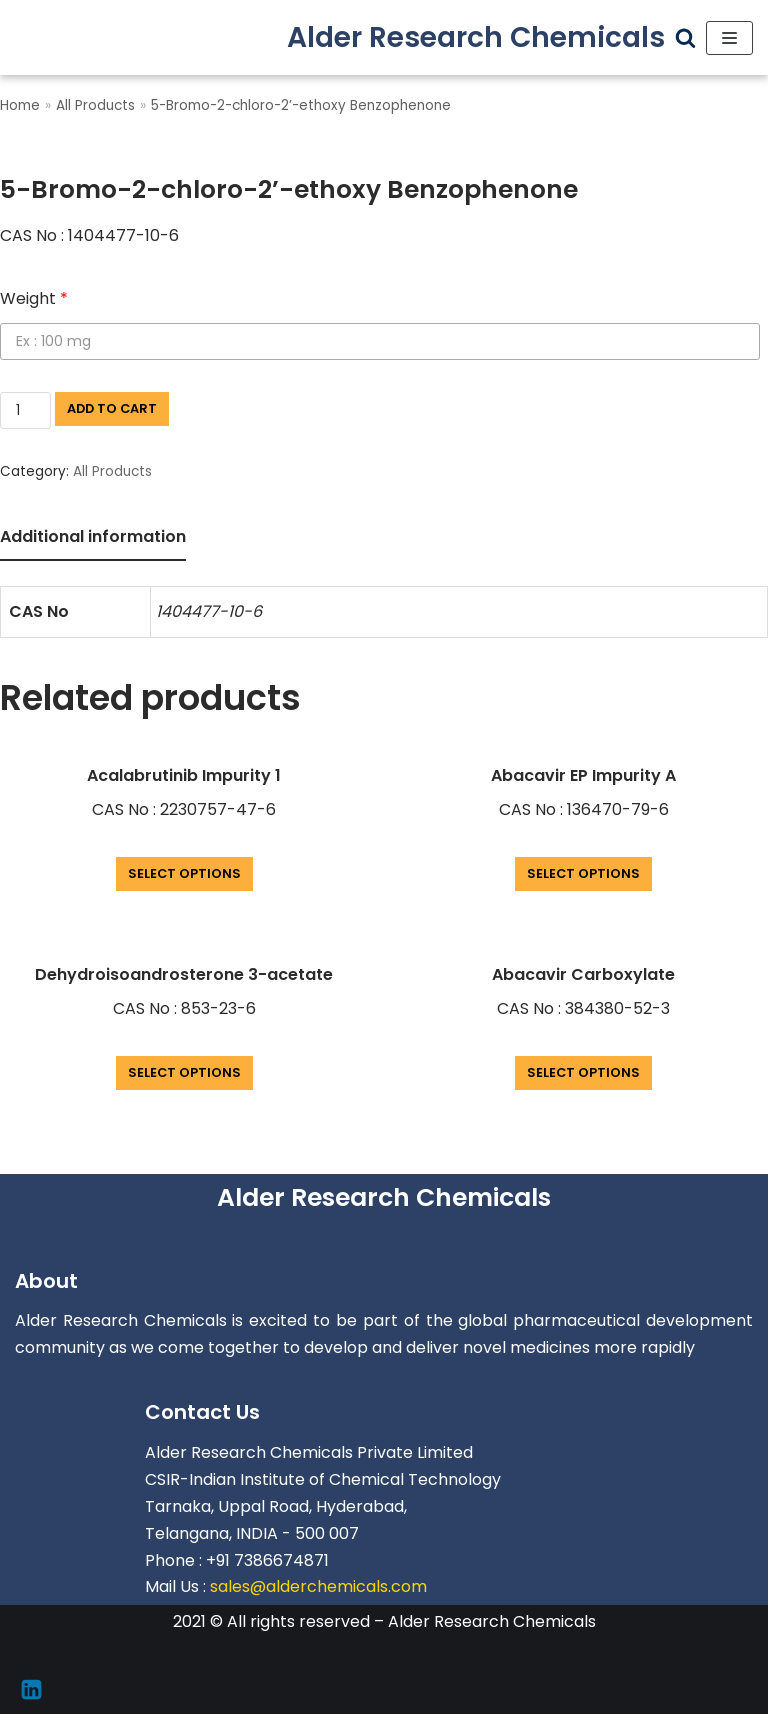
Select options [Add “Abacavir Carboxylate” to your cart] (583, 1072)
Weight (34, 298)
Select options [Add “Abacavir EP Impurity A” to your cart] (583, 873)
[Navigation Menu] (729, 38)
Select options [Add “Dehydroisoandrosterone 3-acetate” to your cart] (184, 1072)
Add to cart (112, 408)
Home (20, 105)
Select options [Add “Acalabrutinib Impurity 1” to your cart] (184, 873)
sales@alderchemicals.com (318, 1586)
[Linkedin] (31, 1689)
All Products (95, 105)
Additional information (93, 536)
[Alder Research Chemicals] (476, 37)
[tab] (93, 538)
